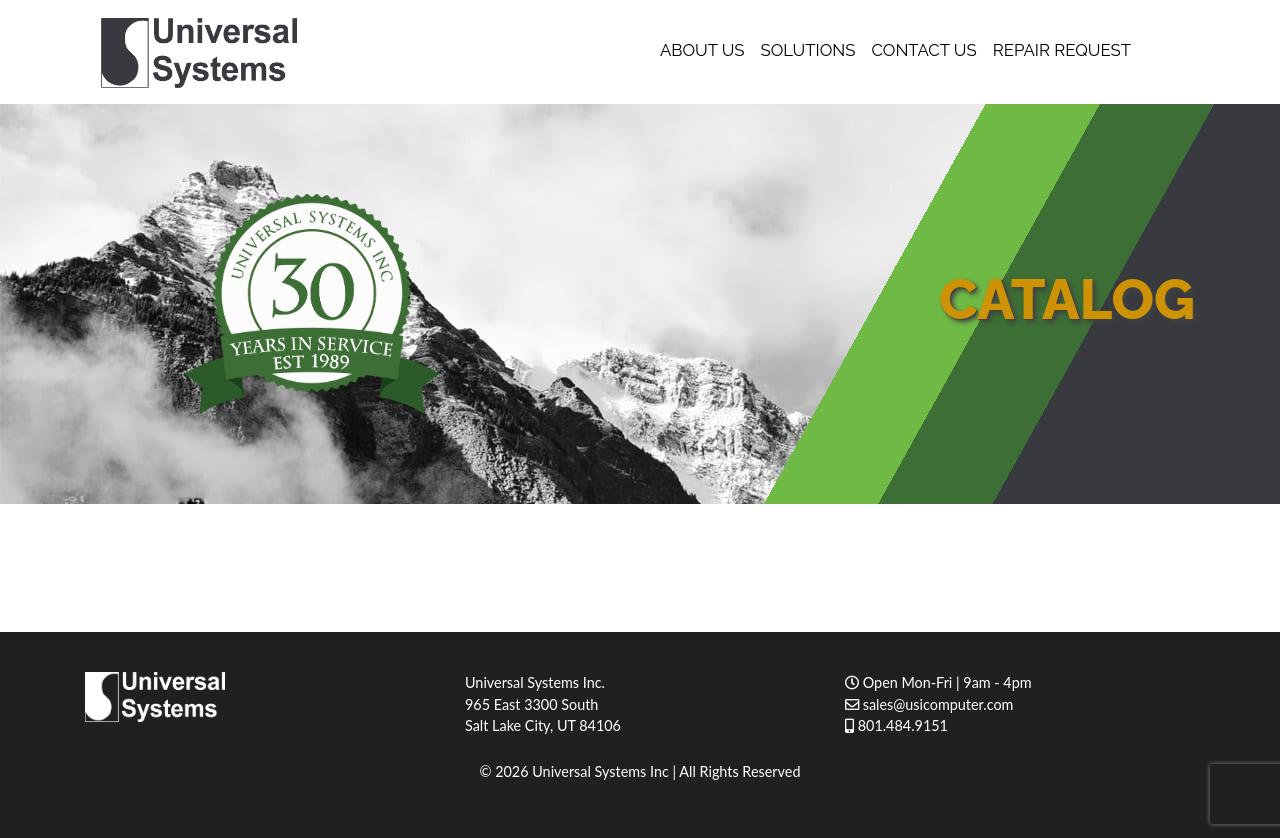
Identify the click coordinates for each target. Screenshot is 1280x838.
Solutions (808, 50)
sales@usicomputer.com (929, 704)
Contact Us (923, 50)
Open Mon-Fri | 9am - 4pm (938, 682)
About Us (702, 50)
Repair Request (1062, 50)
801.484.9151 (896, 725)
